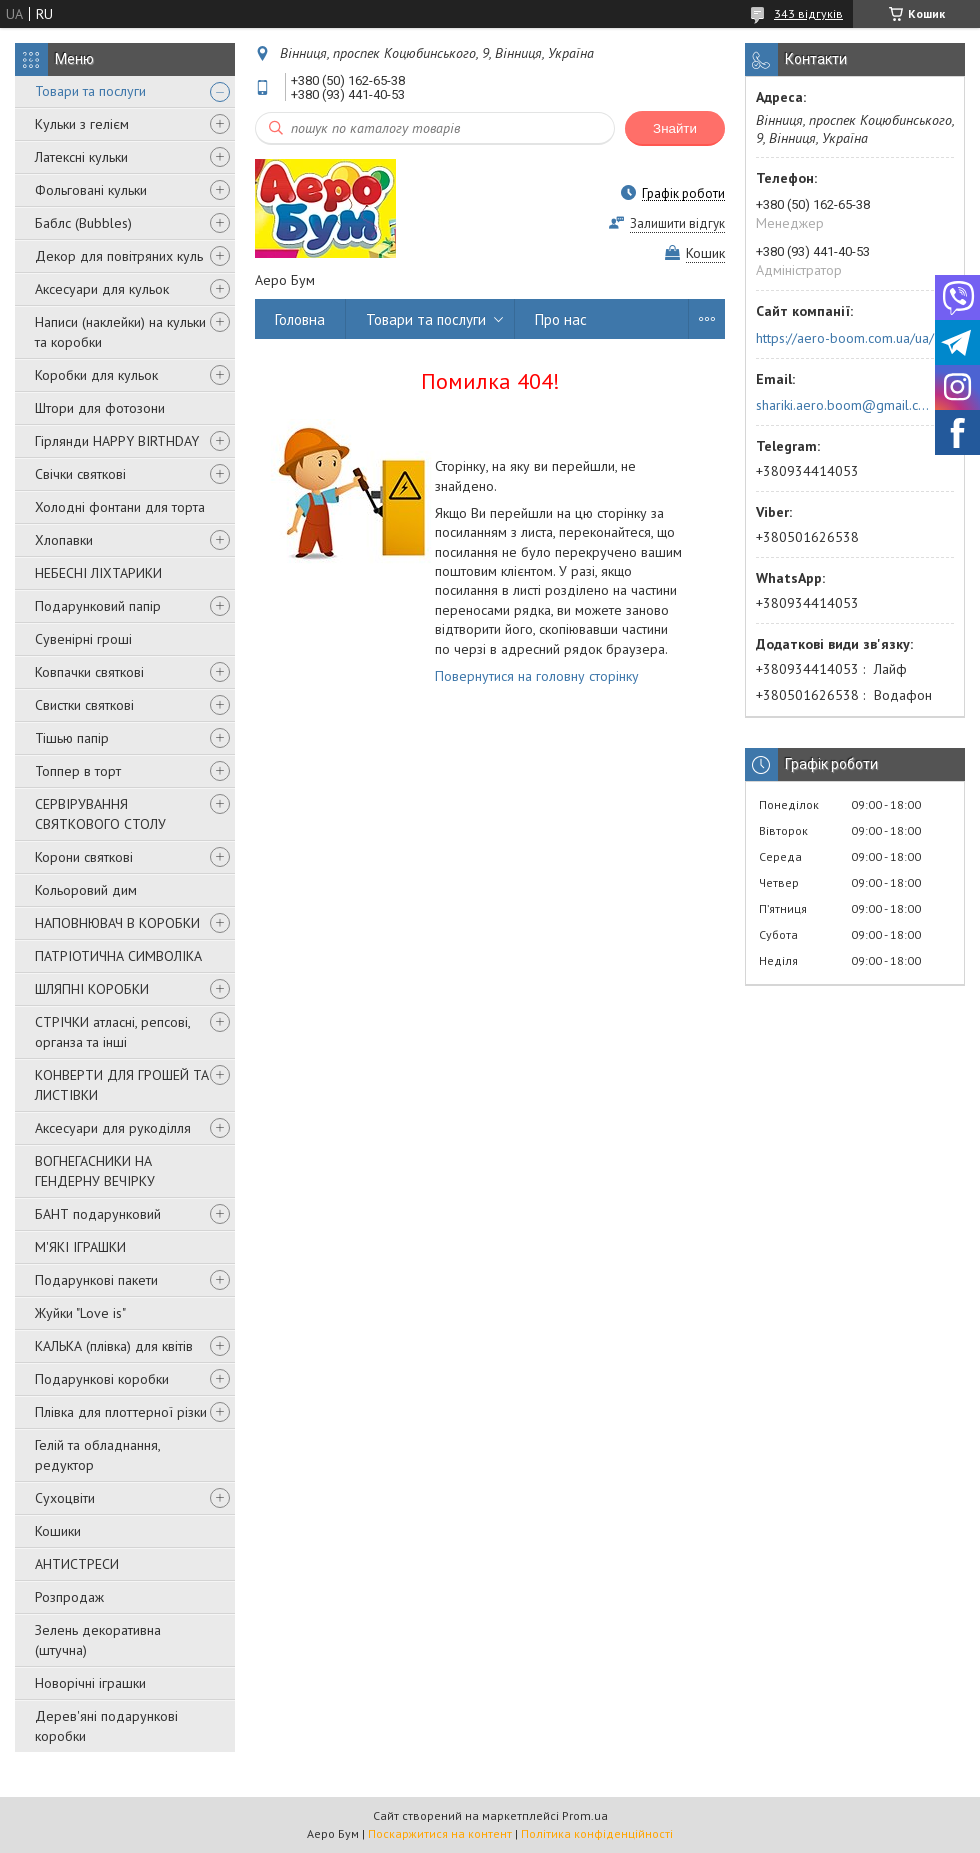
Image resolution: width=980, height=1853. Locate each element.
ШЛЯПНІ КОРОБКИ (92, 989)
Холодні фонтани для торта (120, 507)
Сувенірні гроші (83, 639)
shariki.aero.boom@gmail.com (843, 405)
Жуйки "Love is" (80, 1313)
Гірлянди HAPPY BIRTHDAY (117, 441)
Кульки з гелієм (82, 124)
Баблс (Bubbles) (83, 223)
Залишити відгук (677, 223)
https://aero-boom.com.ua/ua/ (845, 338)
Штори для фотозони (100, 408)
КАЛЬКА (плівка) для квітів (114, 1346)
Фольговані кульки (91, 190)
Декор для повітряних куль (119, 256)
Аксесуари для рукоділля (113, 1128)
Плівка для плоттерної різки (121, 1412)
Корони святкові (84, 857)
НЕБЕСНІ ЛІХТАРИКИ (98, 573)
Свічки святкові (80, 474)
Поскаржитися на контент (440, 1833)
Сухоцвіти (65, 1498)
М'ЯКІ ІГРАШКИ (80, 1247)
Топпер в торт (78, 771)
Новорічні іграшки (90, 1683)
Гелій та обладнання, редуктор (97, 1455)
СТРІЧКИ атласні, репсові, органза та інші (112, 1032)
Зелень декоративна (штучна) (98, 1640)
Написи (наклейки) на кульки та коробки (120, 332)
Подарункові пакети (96, 1280)
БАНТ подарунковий (98, 1214)
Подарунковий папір (98, 606)
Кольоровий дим (86, 890)
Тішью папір (72, 738)
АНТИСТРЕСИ (77, 1564)
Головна (300, 319)
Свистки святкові (84, 705)
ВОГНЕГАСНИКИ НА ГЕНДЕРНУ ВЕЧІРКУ (95, 1171)
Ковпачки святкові (89, 672)
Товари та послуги (90, 91)
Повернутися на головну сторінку (537, 676)
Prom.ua (585, 1815)
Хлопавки (64, 540)
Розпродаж (69, 1597)
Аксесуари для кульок (102, 289)
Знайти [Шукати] (675, 128)
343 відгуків (808, 13)
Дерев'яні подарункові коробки (106, 1726)
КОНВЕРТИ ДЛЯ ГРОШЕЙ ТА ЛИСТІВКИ (122, 1085)
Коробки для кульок (96, 375)
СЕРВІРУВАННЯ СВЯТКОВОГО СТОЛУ (100, 814)
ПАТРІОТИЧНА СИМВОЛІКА (118, 956)
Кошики (58, 1531)
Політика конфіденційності (597, 1833)
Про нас (561, 319)
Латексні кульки (81, 157)
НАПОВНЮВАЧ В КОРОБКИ (117, 923)
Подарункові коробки (102, 1379)
